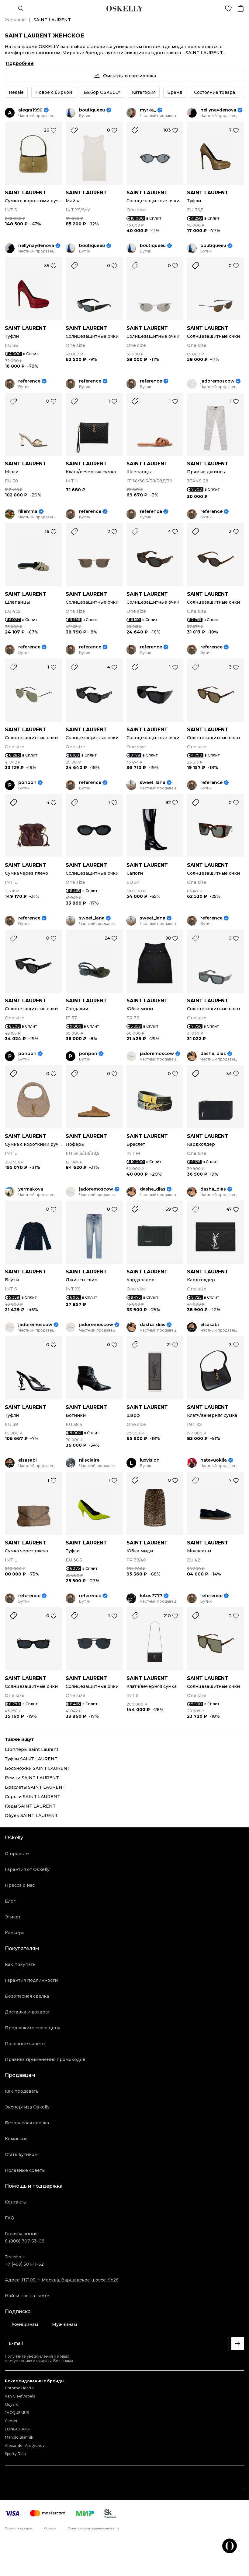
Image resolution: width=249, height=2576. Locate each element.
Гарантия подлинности (31, 1980)
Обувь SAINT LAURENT (31, 1815)
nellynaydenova (218, 110)
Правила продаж (19, 2528)
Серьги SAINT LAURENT (32, 1796)
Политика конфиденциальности (93, 2528)
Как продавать (22, 2091)
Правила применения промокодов (45, 2059)
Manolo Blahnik (19, 2437)
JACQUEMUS (17, 2412)
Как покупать (20, 1964)
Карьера (14, 1933)
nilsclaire (89, 1460)
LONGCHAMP (17, 2429)
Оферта (50, 2528)
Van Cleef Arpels (20, 2396)
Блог (10, 1901)
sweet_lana (152, 782)
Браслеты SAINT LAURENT (35, 1787)
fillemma (27, 511)
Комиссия (16, 2138)
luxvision (150, 1460)
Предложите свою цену (32, 2028)
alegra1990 (30, 110)
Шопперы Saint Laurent (31, 1749)
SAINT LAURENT (25, 193)
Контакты (15, 2202)
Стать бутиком (21, 2154)
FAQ (9, 2218)
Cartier (11, 2421)
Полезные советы (25, 2043)
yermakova (30, 1189)
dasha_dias (213, 1053)
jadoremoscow (217, 381)
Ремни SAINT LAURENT (32, 1777)
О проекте (17, 1853)
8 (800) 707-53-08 (24, 2241)
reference (29, 381)
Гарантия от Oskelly (27, 1869)
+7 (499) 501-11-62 (24, 2264)
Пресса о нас (20, 1885)
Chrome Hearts (19, 2388)
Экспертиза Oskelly (27, 2107)
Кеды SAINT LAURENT (30, 1806)
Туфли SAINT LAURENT (31, 1759)
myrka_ (148, 110)
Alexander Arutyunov (25, 2445)
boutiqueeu (92, 110)
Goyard (12, 2404)
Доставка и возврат (27, 2012)
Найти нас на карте (27, 2296)
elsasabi (209, 1324)
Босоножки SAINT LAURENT (37, 1768)
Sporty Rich (15, 2453)
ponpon (27, 782)
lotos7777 (151, 1595)
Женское (15, 20)
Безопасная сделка (27, 1996)
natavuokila (213, 1460)
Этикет (13, 1917)
